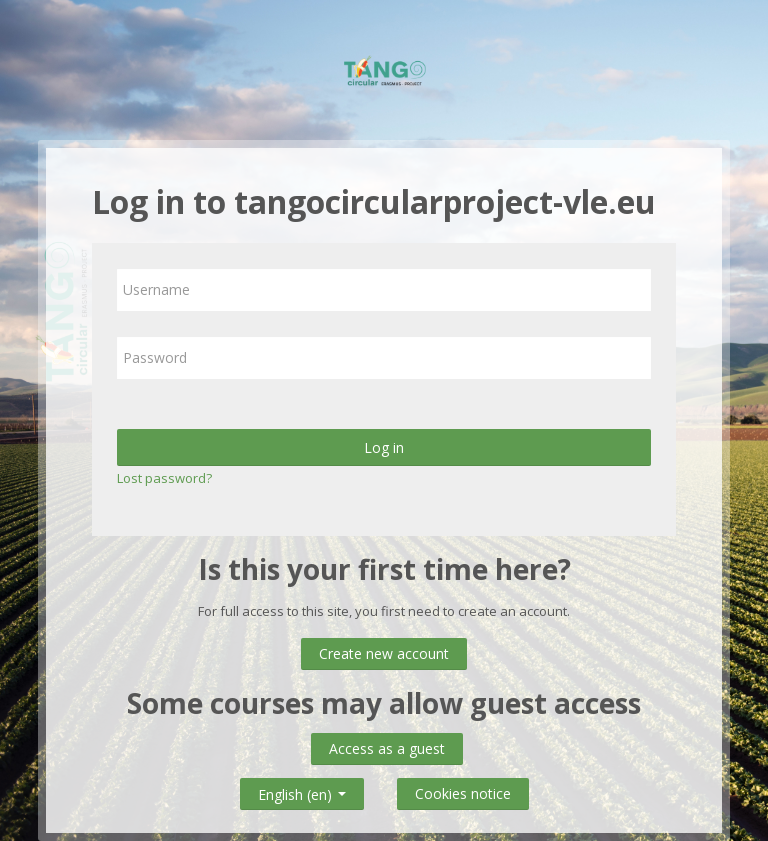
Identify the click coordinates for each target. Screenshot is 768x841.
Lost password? (164, 478)
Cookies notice (463, 793)
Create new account (384, 653)
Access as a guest (387, 748)
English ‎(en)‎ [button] (302, 790)
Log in (384, 447)
